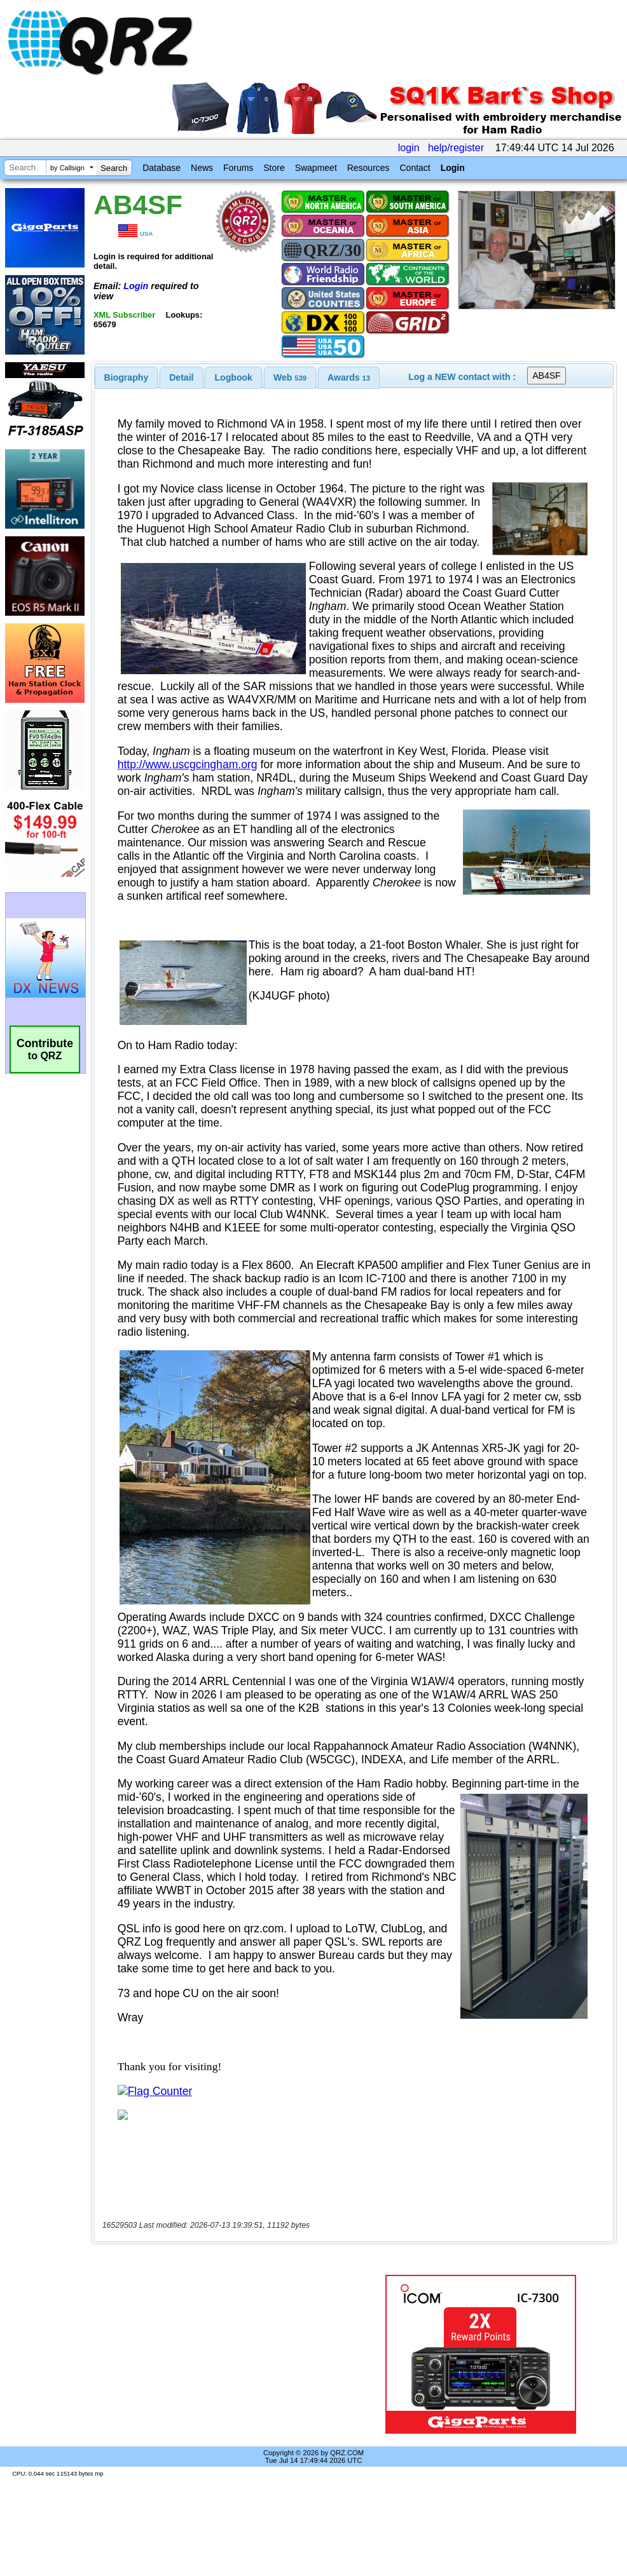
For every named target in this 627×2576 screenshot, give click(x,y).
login (409, 147)
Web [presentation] (290, 377)
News (202, 168)
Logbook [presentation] (233, 377)
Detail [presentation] (181, 377)
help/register (456, 147)
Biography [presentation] (126, 377)
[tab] (126, 377)
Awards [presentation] (348, 377)
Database (161, 168)
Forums (238, 168)
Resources (368, 168)
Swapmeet (316, 168)
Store (273, 168)
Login (453, 168)
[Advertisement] (228, 2354)
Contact (414, 168)
